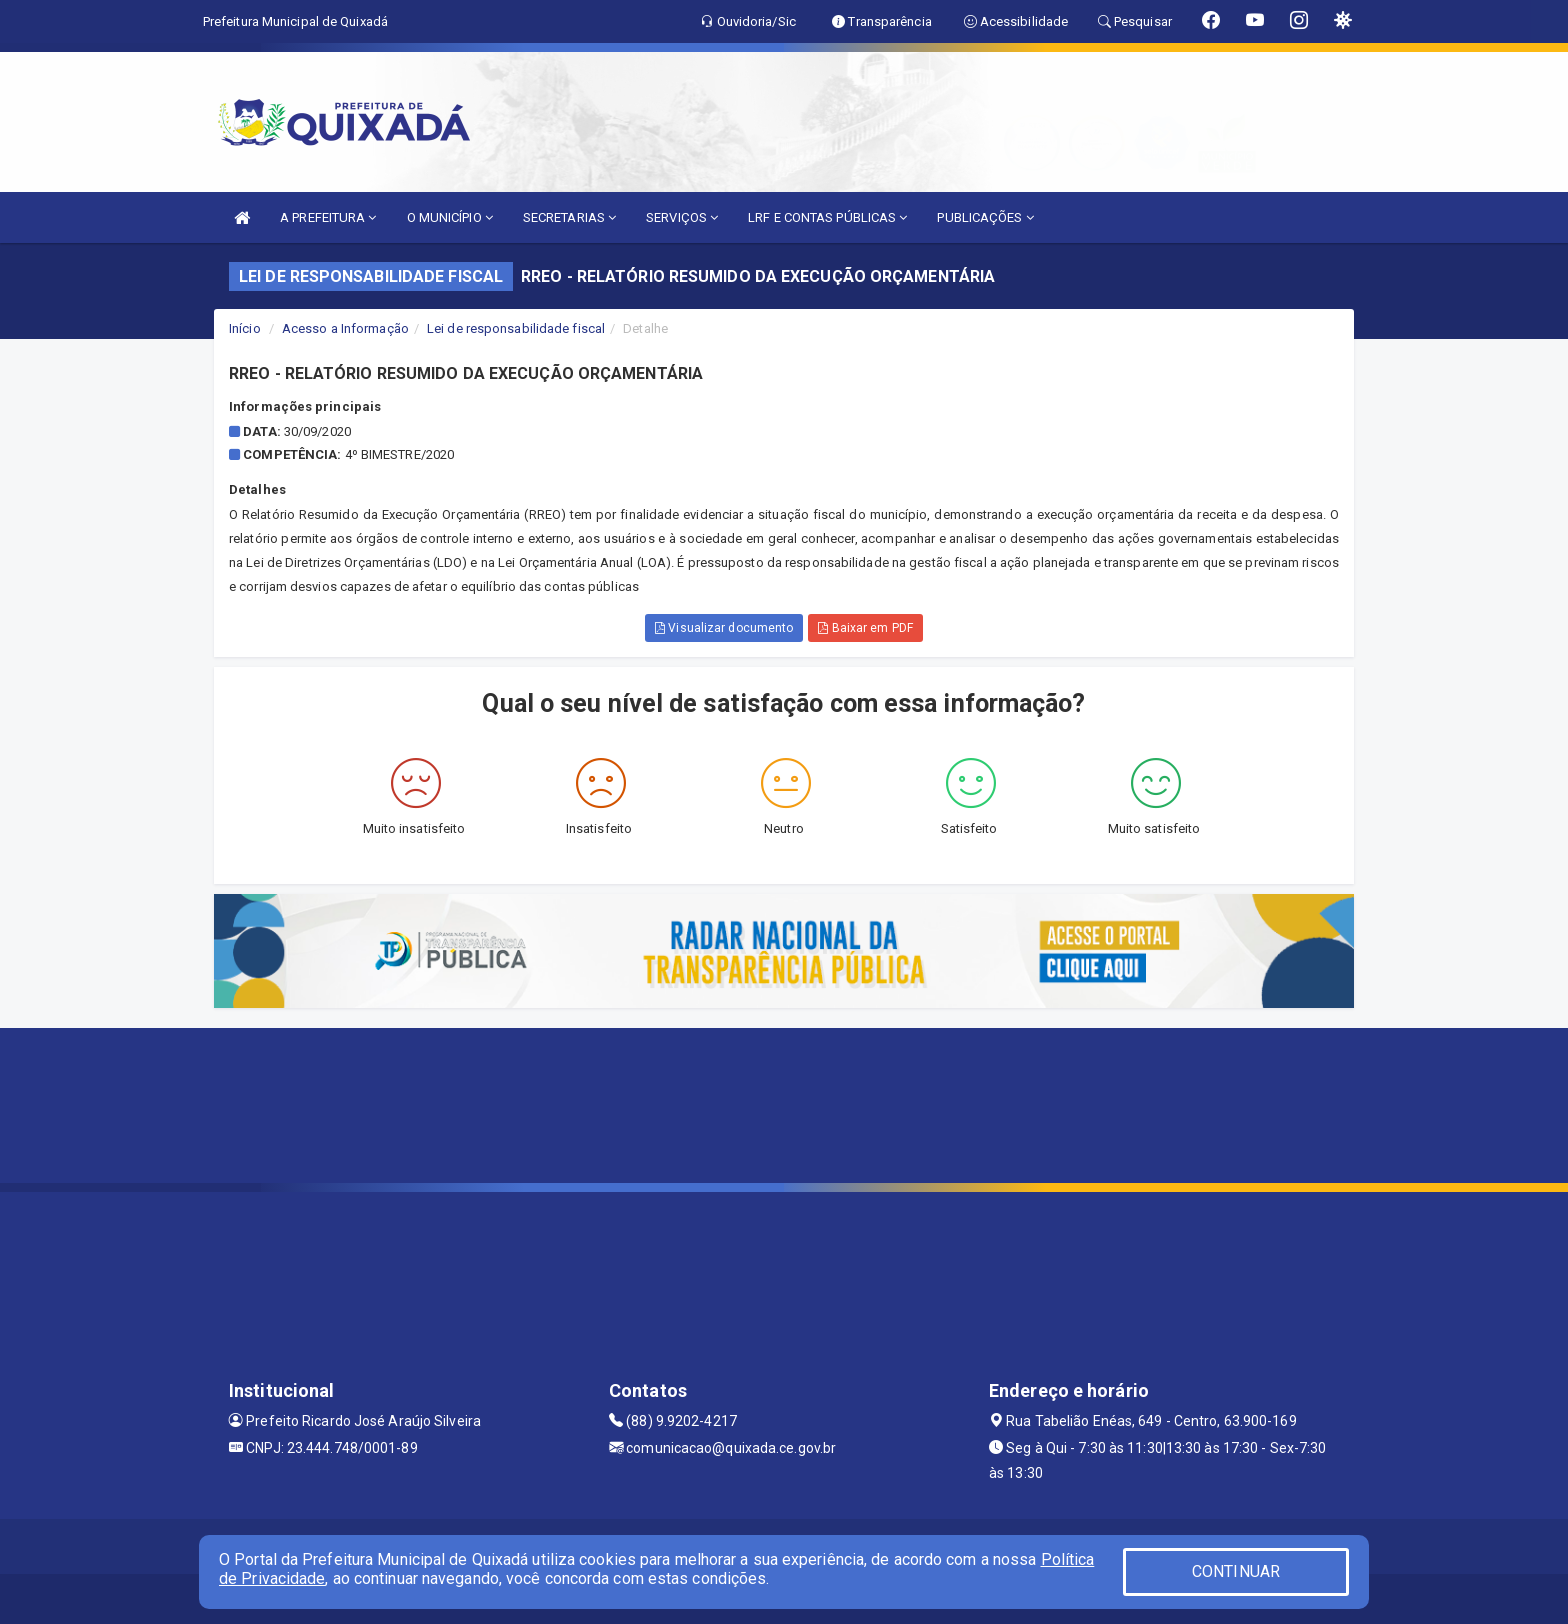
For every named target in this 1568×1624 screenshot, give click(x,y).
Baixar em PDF (865, 628)
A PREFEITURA (328, 217)
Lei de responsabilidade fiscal (516, 328)
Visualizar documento (724, 628)
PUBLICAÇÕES (985, 217)
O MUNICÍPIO (450, 217)
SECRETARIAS (569, 217)
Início (245, 328)
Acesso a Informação (345, 328)
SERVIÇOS (682, 217)
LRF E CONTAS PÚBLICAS (827, 217)
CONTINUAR (1236, 1571)
